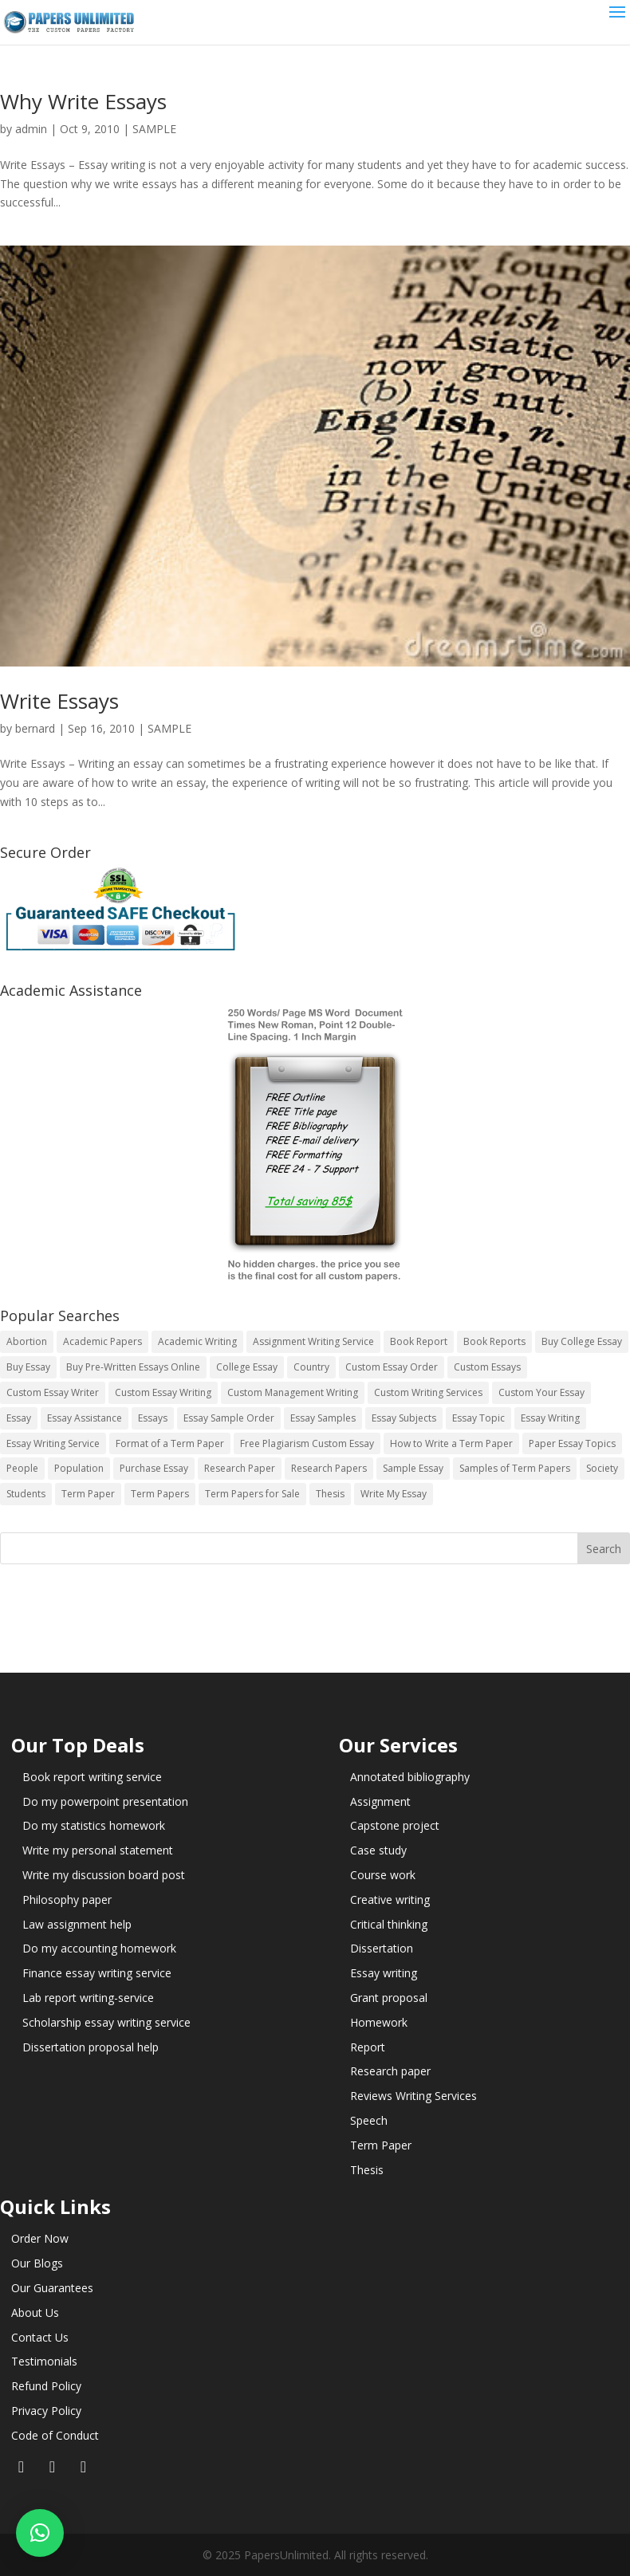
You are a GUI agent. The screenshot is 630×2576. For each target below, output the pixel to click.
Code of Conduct (55, 2435)
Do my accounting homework (99, 1948)
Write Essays (59, 700)
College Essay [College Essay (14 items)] (247, 1367)
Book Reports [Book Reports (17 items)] (494, 1341)
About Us (35, 2312)
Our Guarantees (52, 2287)
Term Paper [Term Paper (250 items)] (88, 1493)
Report (367, 2047)
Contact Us (40, 2337)
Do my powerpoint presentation (105, 1801)
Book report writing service (92, 1776)
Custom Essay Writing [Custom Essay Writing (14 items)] (163, 1392)
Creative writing (390, 1899)
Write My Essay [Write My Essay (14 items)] (393, 1493)
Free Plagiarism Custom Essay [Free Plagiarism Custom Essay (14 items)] (307, 1443)
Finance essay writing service (96, 1972)
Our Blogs (37, 2263)
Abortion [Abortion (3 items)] (26, 1341)
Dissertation (381, 1948)
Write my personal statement (97, 1850)
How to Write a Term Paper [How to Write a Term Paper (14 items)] (451, 1443)
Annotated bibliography (410, 1776)
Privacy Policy (46, 2410)
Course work (382, 1874)
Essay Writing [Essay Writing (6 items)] (550, 1418)
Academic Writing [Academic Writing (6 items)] (197, 1341)
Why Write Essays (83, 101)
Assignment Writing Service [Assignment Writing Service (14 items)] (313, 1341)
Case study (378, 1850)
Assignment (380, 1801)
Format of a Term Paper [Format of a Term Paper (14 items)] (170, 1443)
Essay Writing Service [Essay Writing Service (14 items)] (53, 1443)
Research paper (390, 2070)
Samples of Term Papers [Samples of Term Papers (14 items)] (514, 1468)
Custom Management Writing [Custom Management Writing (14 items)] (292, 1392)
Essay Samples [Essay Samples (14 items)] (323, 1418)
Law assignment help (77, 1924)
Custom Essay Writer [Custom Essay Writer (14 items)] (52, 1392)
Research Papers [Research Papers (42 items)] (329, 1468)
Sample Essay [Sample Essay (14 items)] (413, 1468)
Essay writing (383, 1972)
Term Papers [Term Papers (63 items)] (160, 1493)
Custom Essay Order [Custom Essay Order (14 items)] (391, 1367)
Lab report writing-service (88, 1997)
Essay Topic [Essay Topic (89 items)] (478, 1418)
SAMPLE (154, 128)
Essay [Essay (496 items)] (18, 1418)
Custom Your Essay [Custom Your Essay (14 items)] (541, 1392)
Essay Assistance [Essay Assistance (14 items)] (84, 1418)
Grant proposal (388, 1997)
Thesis (367, 2169)
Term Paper (380, 2145)
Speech (369, 2120)
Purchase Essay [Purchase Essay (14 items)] (154, 1468)
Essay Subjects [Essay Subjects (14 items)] (404, 1418)
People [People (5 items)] (22, 1468)
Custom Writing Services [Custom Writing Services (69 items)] (428, 1392)
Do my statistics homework (93, 1825)
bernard (35, 728)
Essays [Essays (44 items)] (152, 1418)
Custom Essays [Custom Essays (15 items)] (487, 1367)
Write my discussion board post (103, 1874)
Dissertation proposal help (90, 2047)
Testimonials (44, 2361)
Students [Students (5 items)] (25, 1493)
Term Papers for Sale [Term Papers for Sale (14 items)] (252, 1493)
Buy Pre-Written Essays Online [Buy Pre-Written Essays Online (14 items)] (133, 1367)
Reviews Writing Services (413, 2095)
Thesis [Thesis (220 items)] (330, 1493)
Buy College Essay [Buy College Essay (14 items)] (581, 1341)
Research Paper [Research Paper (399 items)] (239, 1468)
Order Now (40, 2238)
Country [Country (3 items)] (311, 1367)
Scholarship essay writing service (106, 2022)
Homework (379, 2022)
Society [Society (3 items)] (602, 1468)
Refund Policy (46, 2385)
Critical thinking (388, 1924)
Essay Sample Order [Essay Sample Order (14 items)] (228, 1418)
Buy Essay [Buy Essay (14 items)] (28, 1367)
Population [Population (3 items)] (79, 1468)
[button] (40, 2533)
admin (31, 128)
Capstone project (394, 1825)
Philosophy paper (67, 1899)
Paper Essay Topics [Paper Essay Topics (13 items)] (572, 1443)
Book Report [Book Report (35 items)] (418, 1341)
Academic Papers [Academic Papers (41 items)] (102, 1341)
